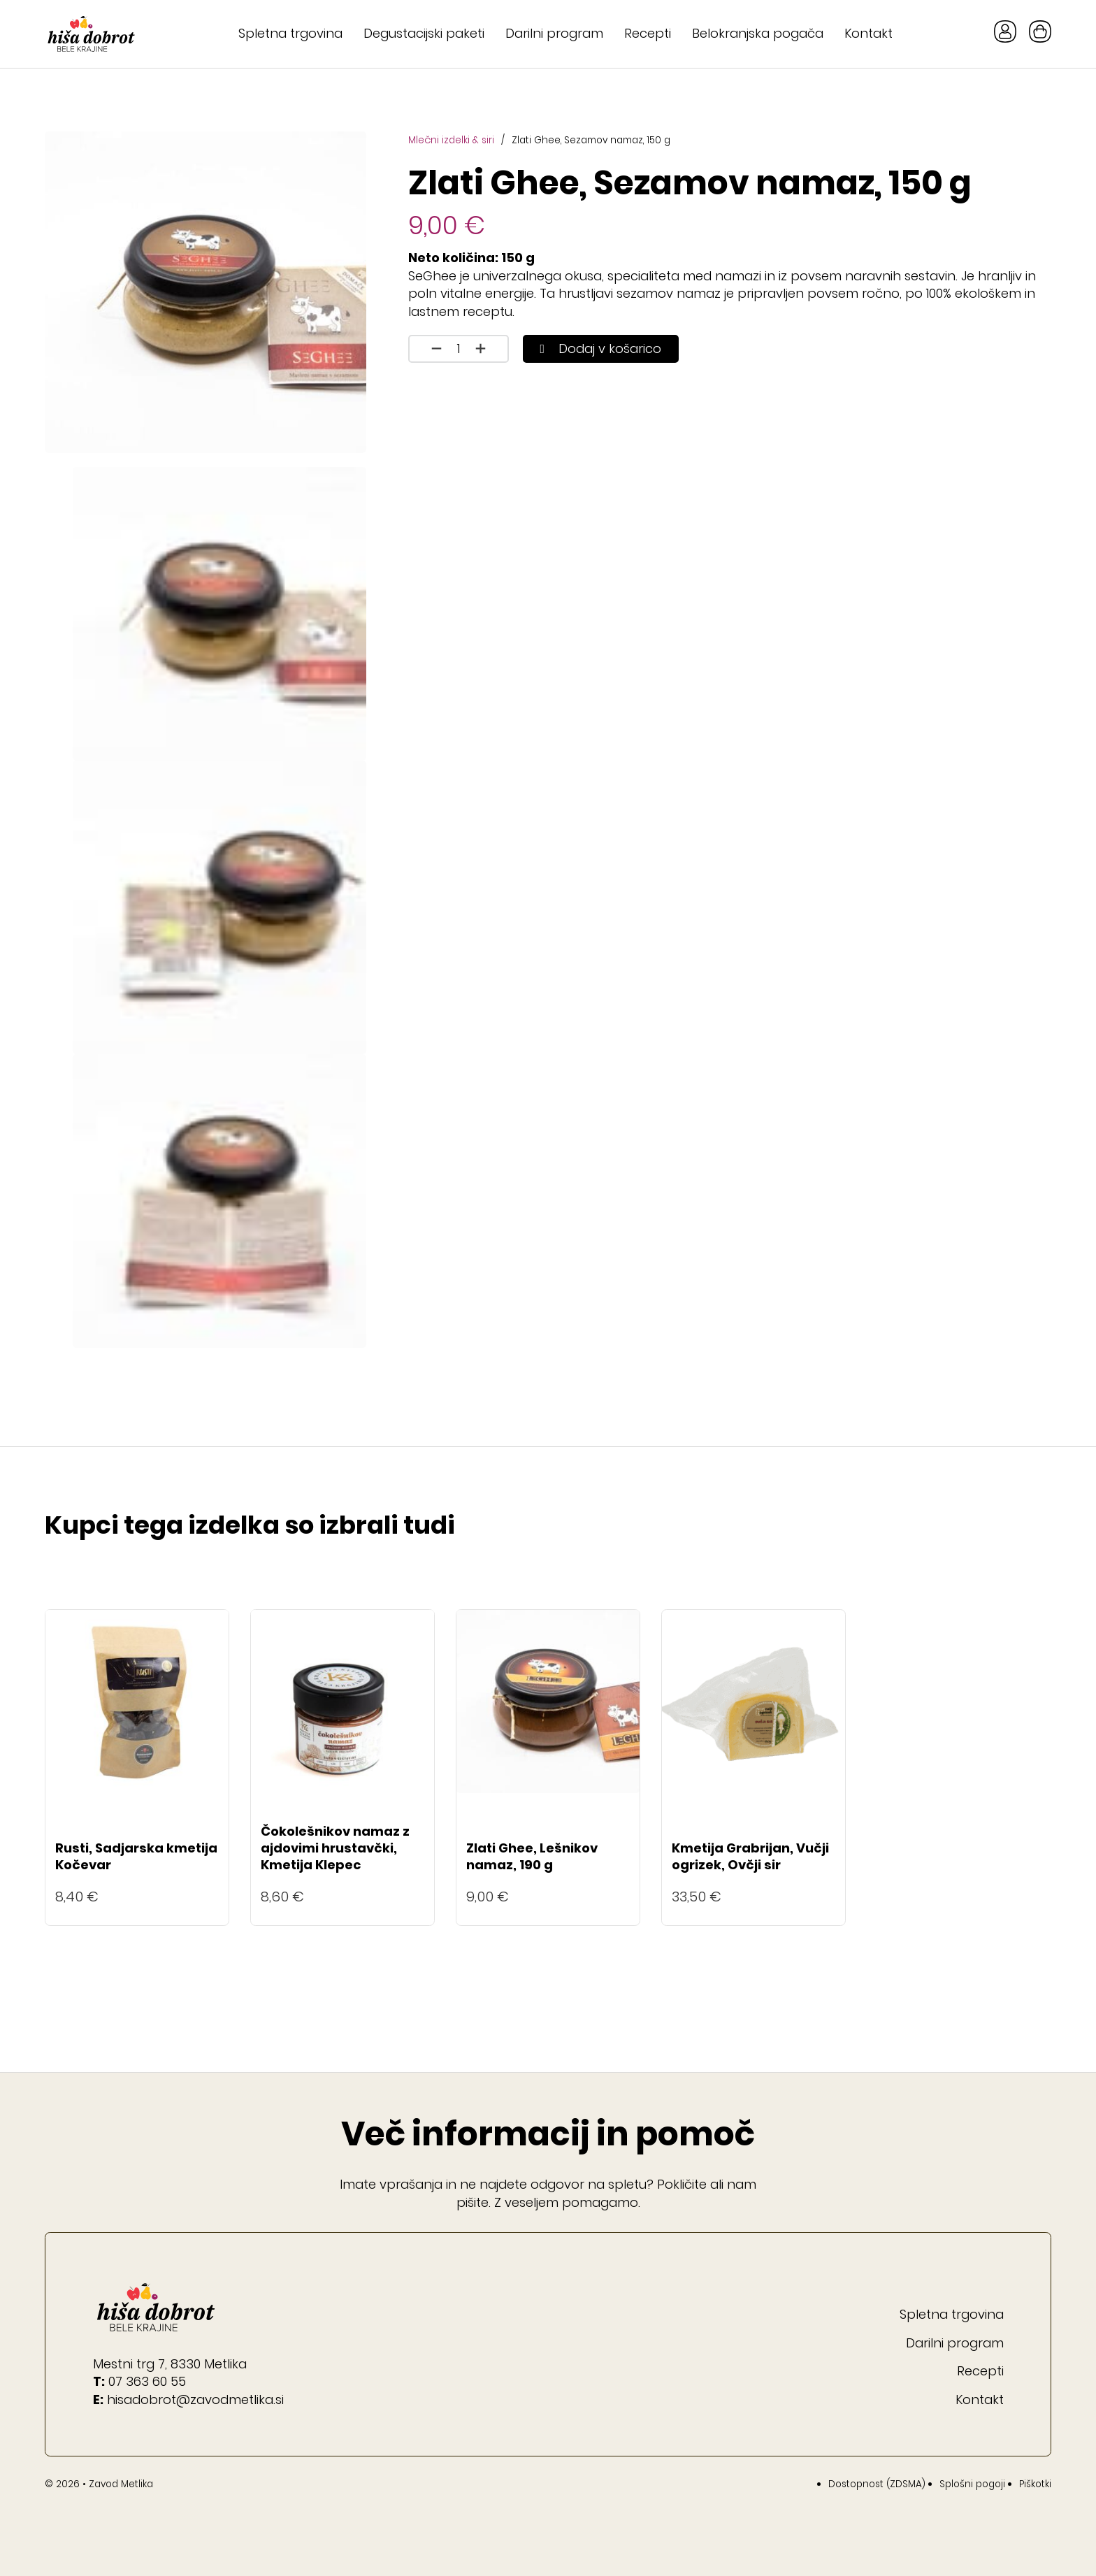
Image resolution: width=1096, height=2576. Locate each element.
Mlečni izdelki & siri (451, 140)
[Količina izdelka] (458, 349)
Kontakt (868, 33)
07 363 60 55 (147, 2381)
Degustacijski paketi (423, 33)
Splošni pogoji (972, 2484)
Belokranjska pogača (757, 33)
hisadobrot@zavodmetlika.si (195, 2399)
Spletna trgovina (290, 33)
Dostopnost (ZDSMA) (876, 2484)
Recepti (647, 33)
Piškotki (1035, 2484)
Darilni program (554, 33)
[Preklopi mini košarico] (1040, 31)
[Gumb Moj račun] (1005, 34)
